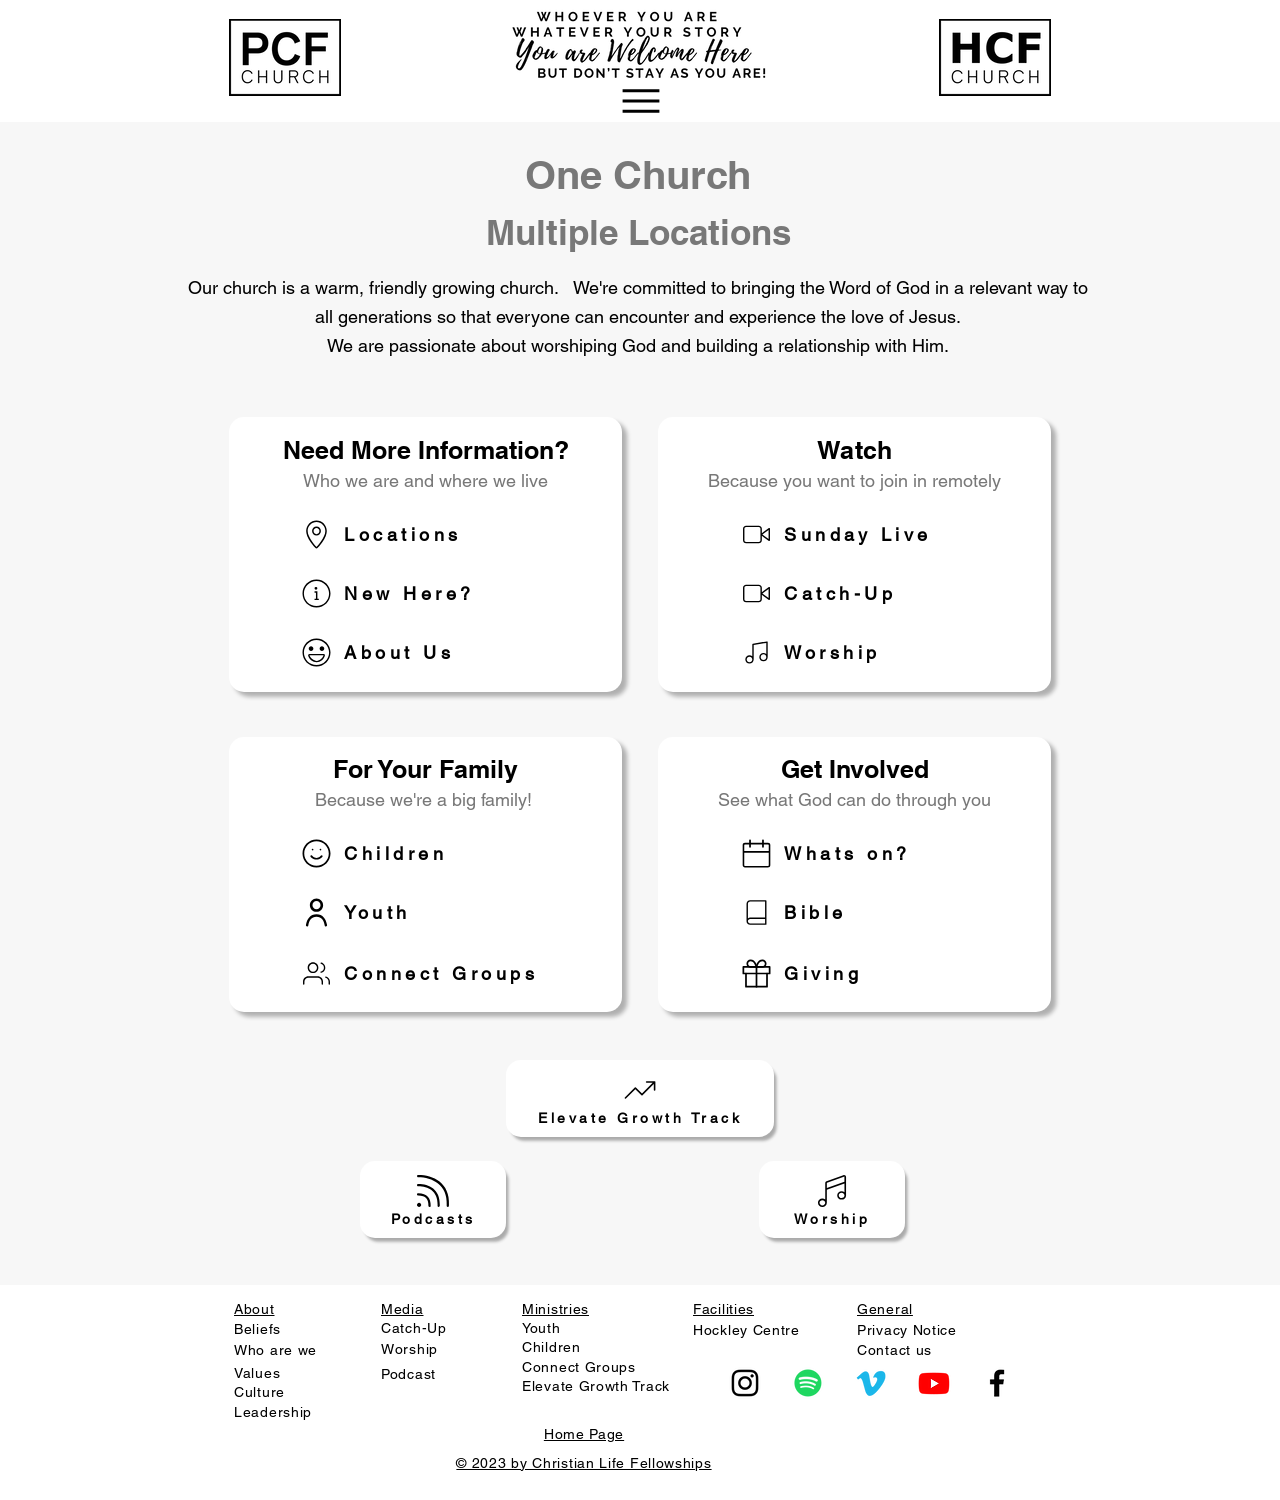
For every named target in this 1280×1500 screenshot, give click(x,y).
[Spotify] (808, 1383)
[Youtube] (934, 1383)
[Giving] (874, 973)
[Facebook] (997, 1383)
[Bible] (874, 912)
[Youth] (434, 912)
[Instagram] (745, 1383)
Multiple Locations (638, 232)
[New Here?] (434, 593)
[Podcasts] (433, 1199)
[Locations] (434, 534)
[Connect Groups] (434, 973)
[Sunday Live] (874, 534)
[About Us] (434, 652)
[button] (640, 101)
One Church (638, 174)
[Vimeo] (871, 1383)
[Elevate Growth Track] (640, 1098)
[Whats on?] (874, 853)
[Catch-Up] (874, 593)
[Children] (434, 853)
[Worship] (874, 652)
